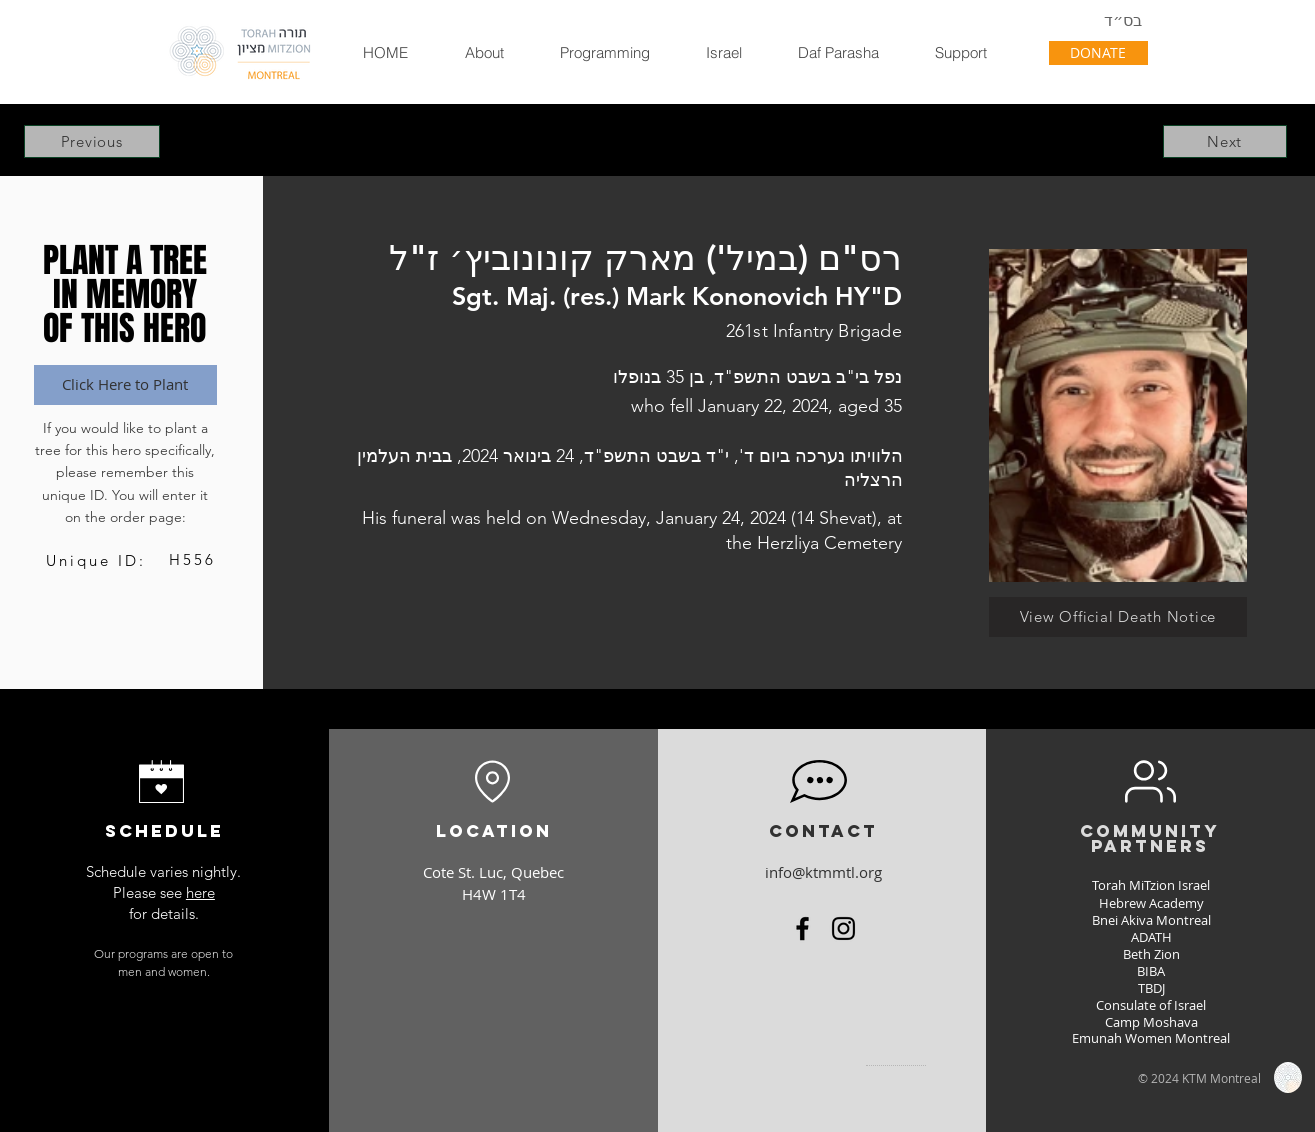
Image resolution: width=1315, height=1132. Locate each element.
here (200, 892)
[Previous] (92, 141)
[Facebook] (802, 928)
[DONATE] (1098, 53)
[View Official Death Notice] (1118, 617)
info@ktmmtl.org (823, 872)
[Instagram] (843, 928)
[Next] (1225, 141)
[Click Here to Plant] (125, 385)
